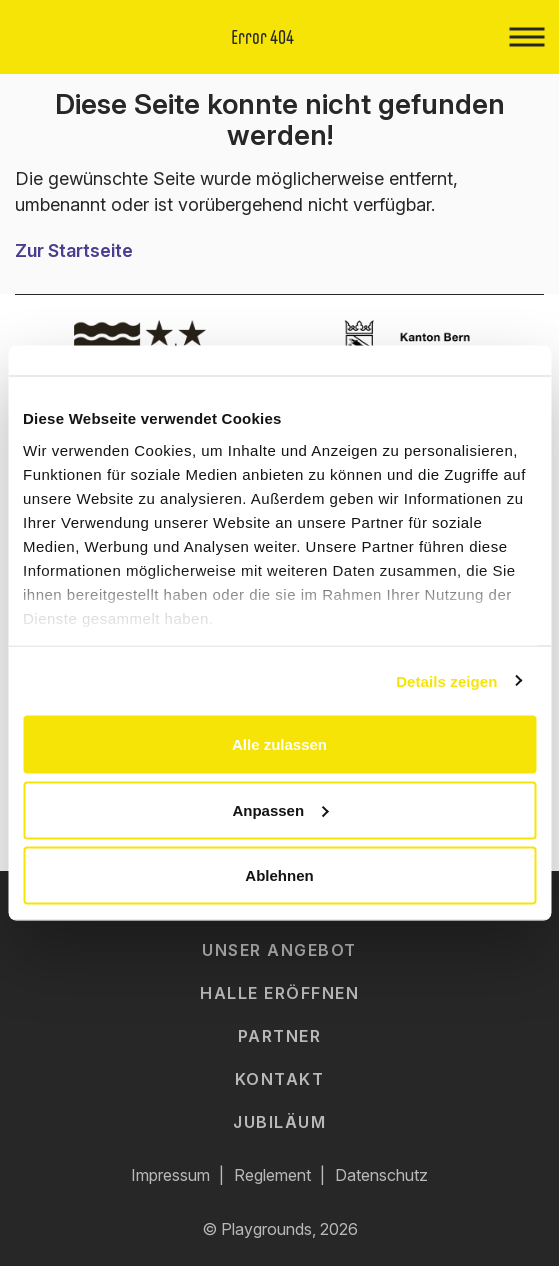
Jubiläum (279, 1122)
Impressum (170, 1175)
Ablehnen (279, 875)
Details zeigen (446, 680)
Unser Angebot (279, 950)
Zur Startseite (74, 250)
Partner (280, 1036)
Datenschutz (381, 1175)
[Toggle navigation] (526, 37)
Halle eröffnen (279, 993)
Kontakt (280, 1079)
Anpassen (280, 809)
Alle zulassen (279, 744)
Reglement (272, 1175)
